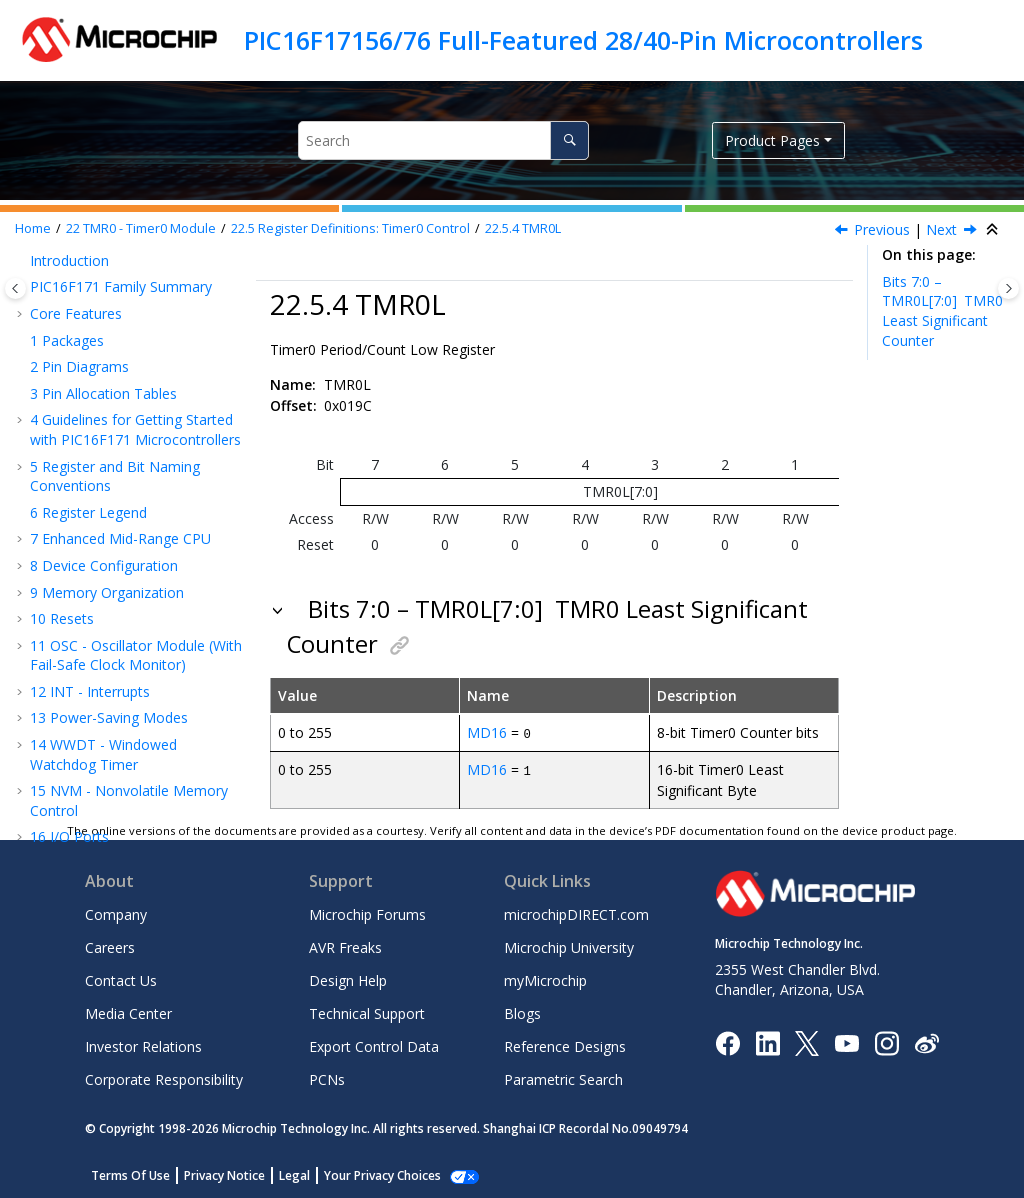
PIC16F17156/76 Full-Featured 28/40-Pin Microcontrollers (583, 40)
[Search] (569, 140)
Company (116, 913)
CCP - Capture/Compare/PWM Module (134, 724)
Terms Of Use (130, 1174)
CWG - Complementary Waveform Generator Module (125, 678)
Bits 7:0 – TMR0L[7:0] (942, 311)
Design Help (348, 979)
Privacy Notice (224, 1174)
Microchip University (569, 946)
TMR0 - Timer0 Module (141, 228)
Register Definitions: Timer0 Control (350, 228)
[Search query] (443, 140)
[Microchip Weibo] (926, 1041)
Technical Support (367, 1012)
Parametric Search (563, 1078)
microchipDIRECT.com (576, 913)
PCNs (327, 1078)
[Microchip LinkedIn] (767, 1040)
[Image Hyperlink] (846, 1041)
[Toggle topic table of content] (1008, 288)
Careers (110, 946)
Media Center (128, 1012)
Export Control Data (374, 1045)
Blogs (522, 1012)
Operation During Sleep (135, 324)
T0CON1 (107, 423)
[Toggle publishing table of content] (15, 288)
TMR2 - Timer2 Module (115, 595)
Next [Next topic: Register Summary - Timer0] (941, 229)
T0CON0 (107, 397)
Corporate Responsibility (164, 1078)
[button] (36, 279)
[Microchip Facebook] (727, 1040)
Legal (294, 1174)
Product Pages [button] (772, 140)
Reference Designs (565, 1045)
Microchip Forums (367, 913)
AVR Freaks (345, 946)
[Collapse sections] (994, 230)
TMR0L (523, 228)
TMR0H (103, 450)
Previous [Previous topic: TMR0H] (882, 229)
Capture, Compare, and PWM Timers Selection (135, 771)
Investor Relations (143, 1045)
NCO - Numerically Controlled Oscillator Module (135, 632)
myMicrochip (545, 979)
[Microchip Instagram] (886, 1040)
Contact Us (121, 979)
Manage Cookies (371, 1174)
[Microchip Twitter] (807, 1040)
